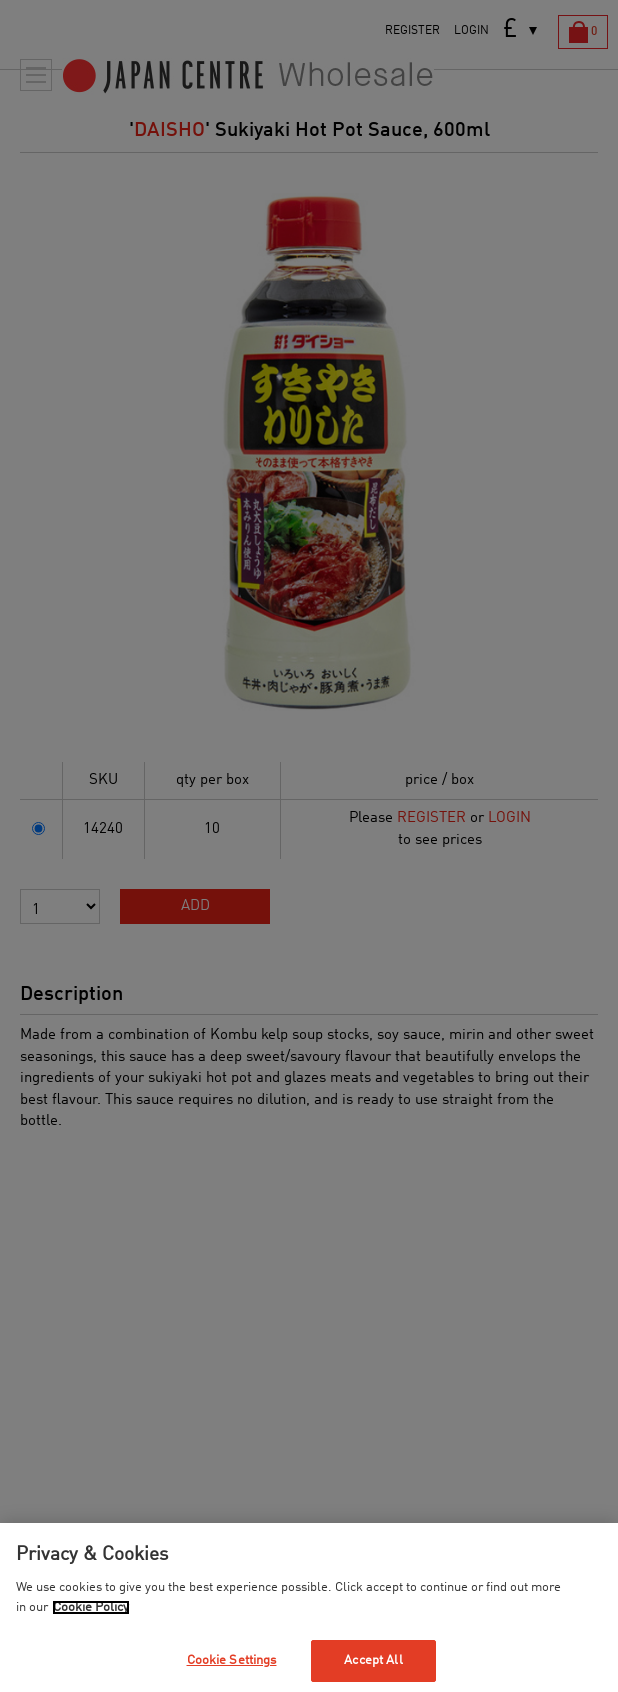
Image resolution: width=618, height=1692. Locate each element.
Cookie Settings (232, 1660)
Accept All (373, 1660)
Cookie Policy (91, 1607)
